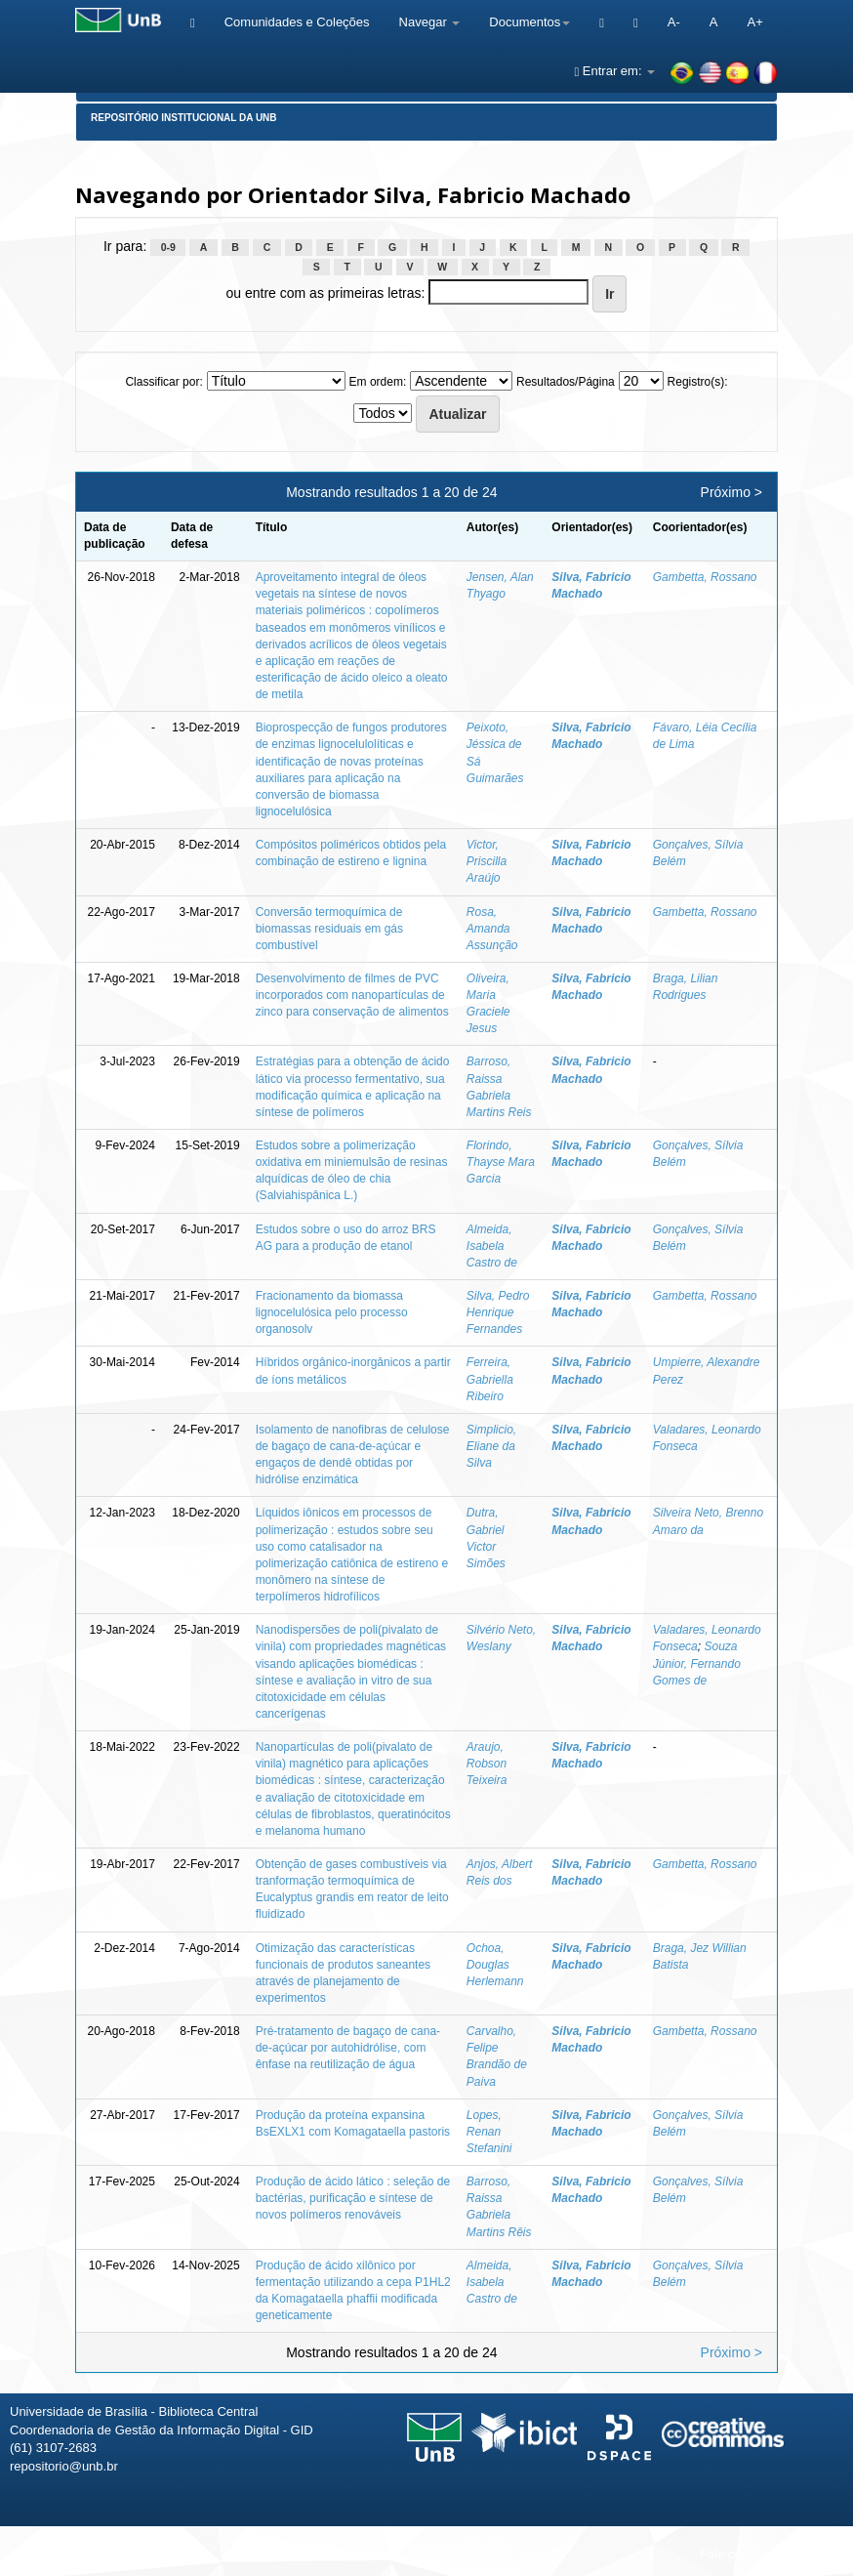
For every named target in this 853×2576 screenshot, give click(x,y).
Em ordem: (378, 382)
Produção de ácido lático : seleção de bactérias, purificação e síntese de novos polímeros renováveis (353, 2198)
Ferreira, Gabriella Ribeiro (490, 1378)
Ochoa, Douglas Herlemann (495, 1964)
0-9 (168, 247)
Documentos (529, 22)
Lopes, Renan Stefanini (489, 2131)
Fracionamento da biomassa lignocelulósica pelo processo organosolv (332, 1312)
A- (674, 22)
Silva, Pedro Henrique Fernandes (498, 1312)
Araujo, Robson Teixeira (487, 1763)
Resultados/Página (565, 382)
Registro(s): (698, 382)
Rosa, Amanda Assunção (492, 928)
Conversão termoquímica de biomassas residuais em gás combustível (329, 928)
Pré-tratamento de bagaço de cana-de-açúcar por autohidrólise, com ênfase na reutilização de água (348, 2047)
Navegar (430, 22)
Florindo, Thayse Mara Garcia (501, 1162)
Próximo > (731, 492)
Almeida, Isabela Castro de (492, 1246)
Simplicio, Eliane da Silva (491, 1446)
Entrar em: (614, 70)
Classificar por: (163, 382)
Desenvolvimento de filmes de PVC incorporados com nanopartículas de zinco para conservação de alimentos (352, 995)
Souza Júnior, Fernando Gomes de (697, 1663)
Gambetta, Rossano (705, 577)
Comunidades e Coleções (297, 22)
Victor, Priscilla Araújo (487, 861)
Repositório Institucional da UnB (184, 117)
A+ (754, 22)
